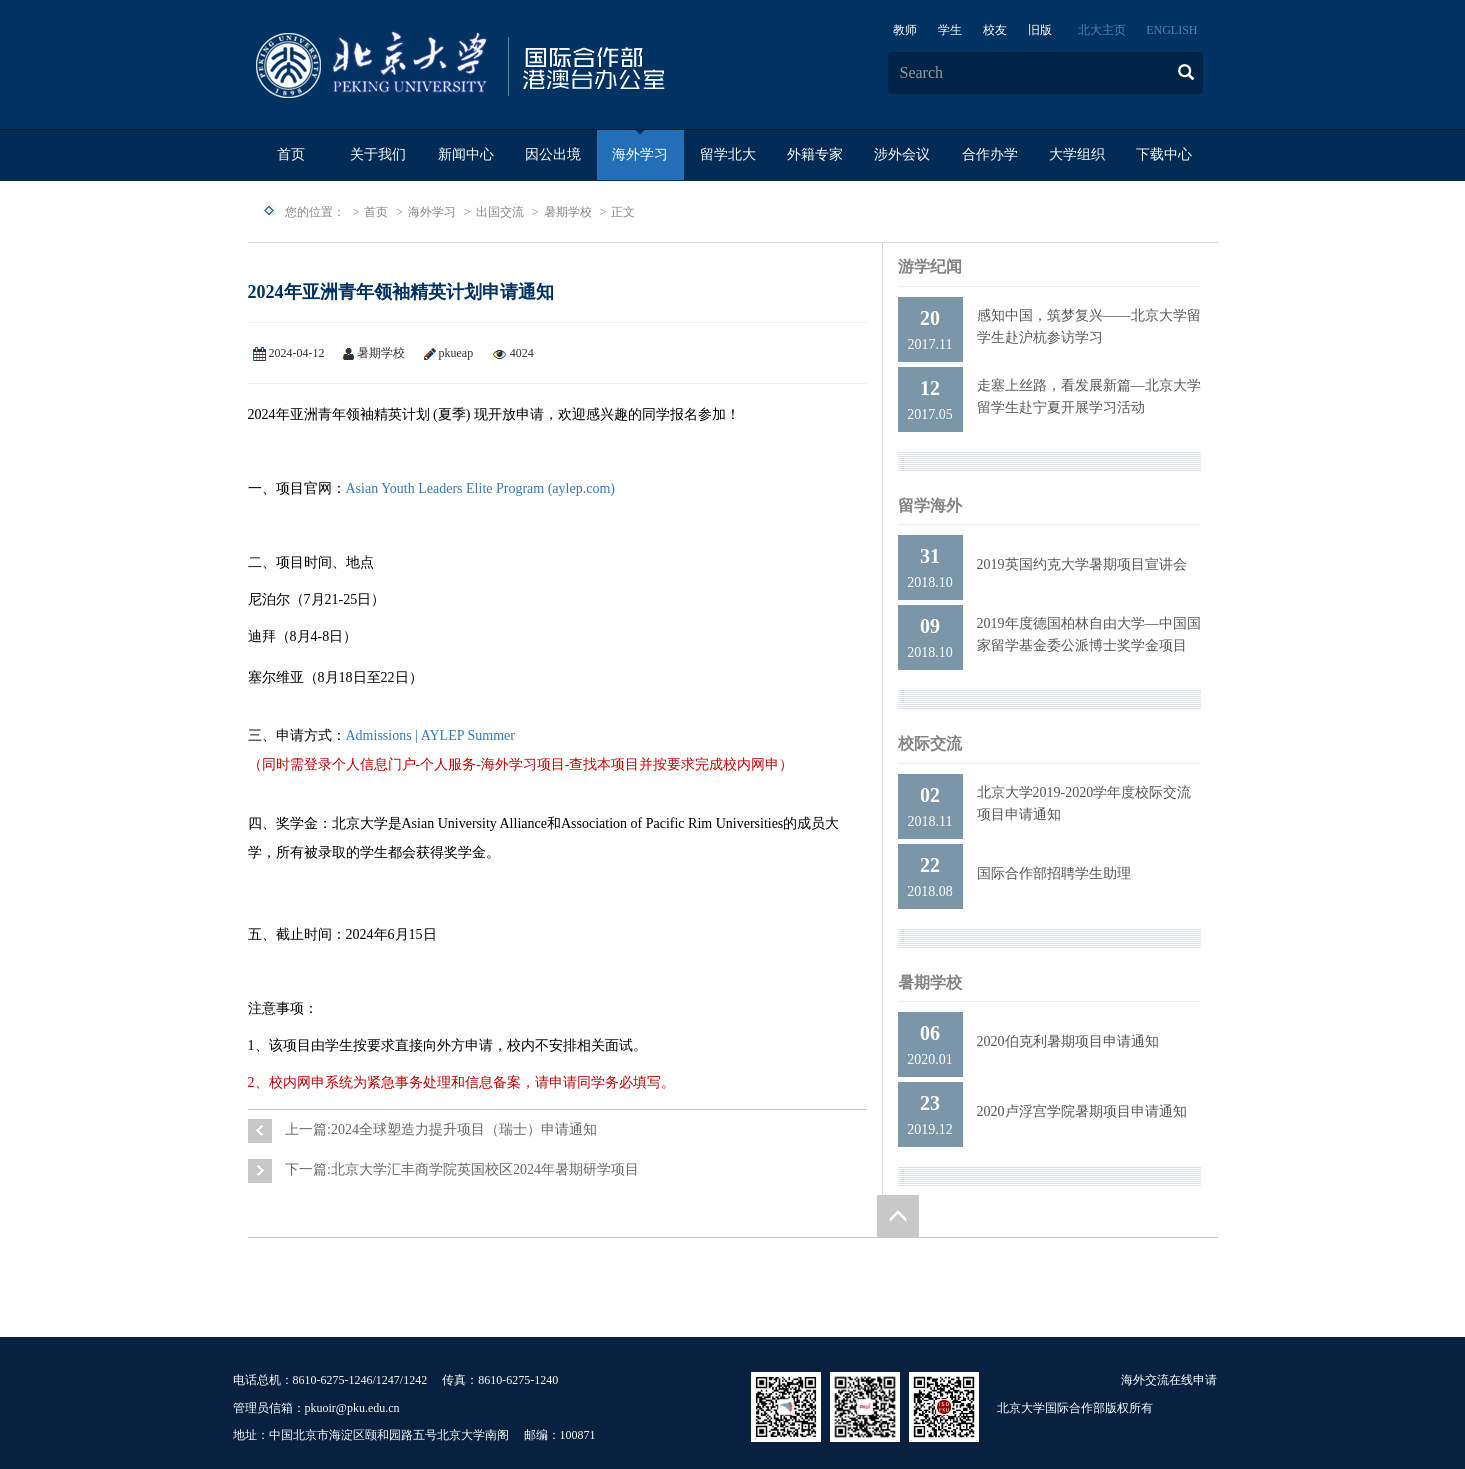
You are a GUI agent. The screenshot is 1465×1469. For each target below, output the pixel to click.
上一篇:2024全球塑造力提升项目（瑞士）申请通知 (441, 1129)
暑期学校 (568, 212)
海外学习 (640, 154)
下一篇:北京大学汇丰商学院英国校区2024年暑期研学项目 (462, 1169)
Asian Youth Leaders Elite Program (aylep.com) (480, 488)
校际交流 (930, 743)
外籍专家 (815, 154)
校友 (995, 30)
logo (523, 66)
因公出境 (553, 154)
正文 (623, 212)
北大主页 (1102, 30)
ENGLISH (1171, 30)
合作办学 (990, 154)
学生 (950, 30)
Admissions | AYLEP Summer (430, 735)
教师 (905, 30)
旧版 (1040, 30)
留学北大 (728, 154)
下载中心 (1164, 154)
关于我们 (378, 154)
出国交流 (500, 212)
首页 (291, 154)
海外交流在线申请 (1169, 1380)
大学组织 (1077, 154)
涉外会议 (902, 154)
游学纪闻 (930, 266)
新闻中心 (466, 154)
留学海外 (930, 505)
